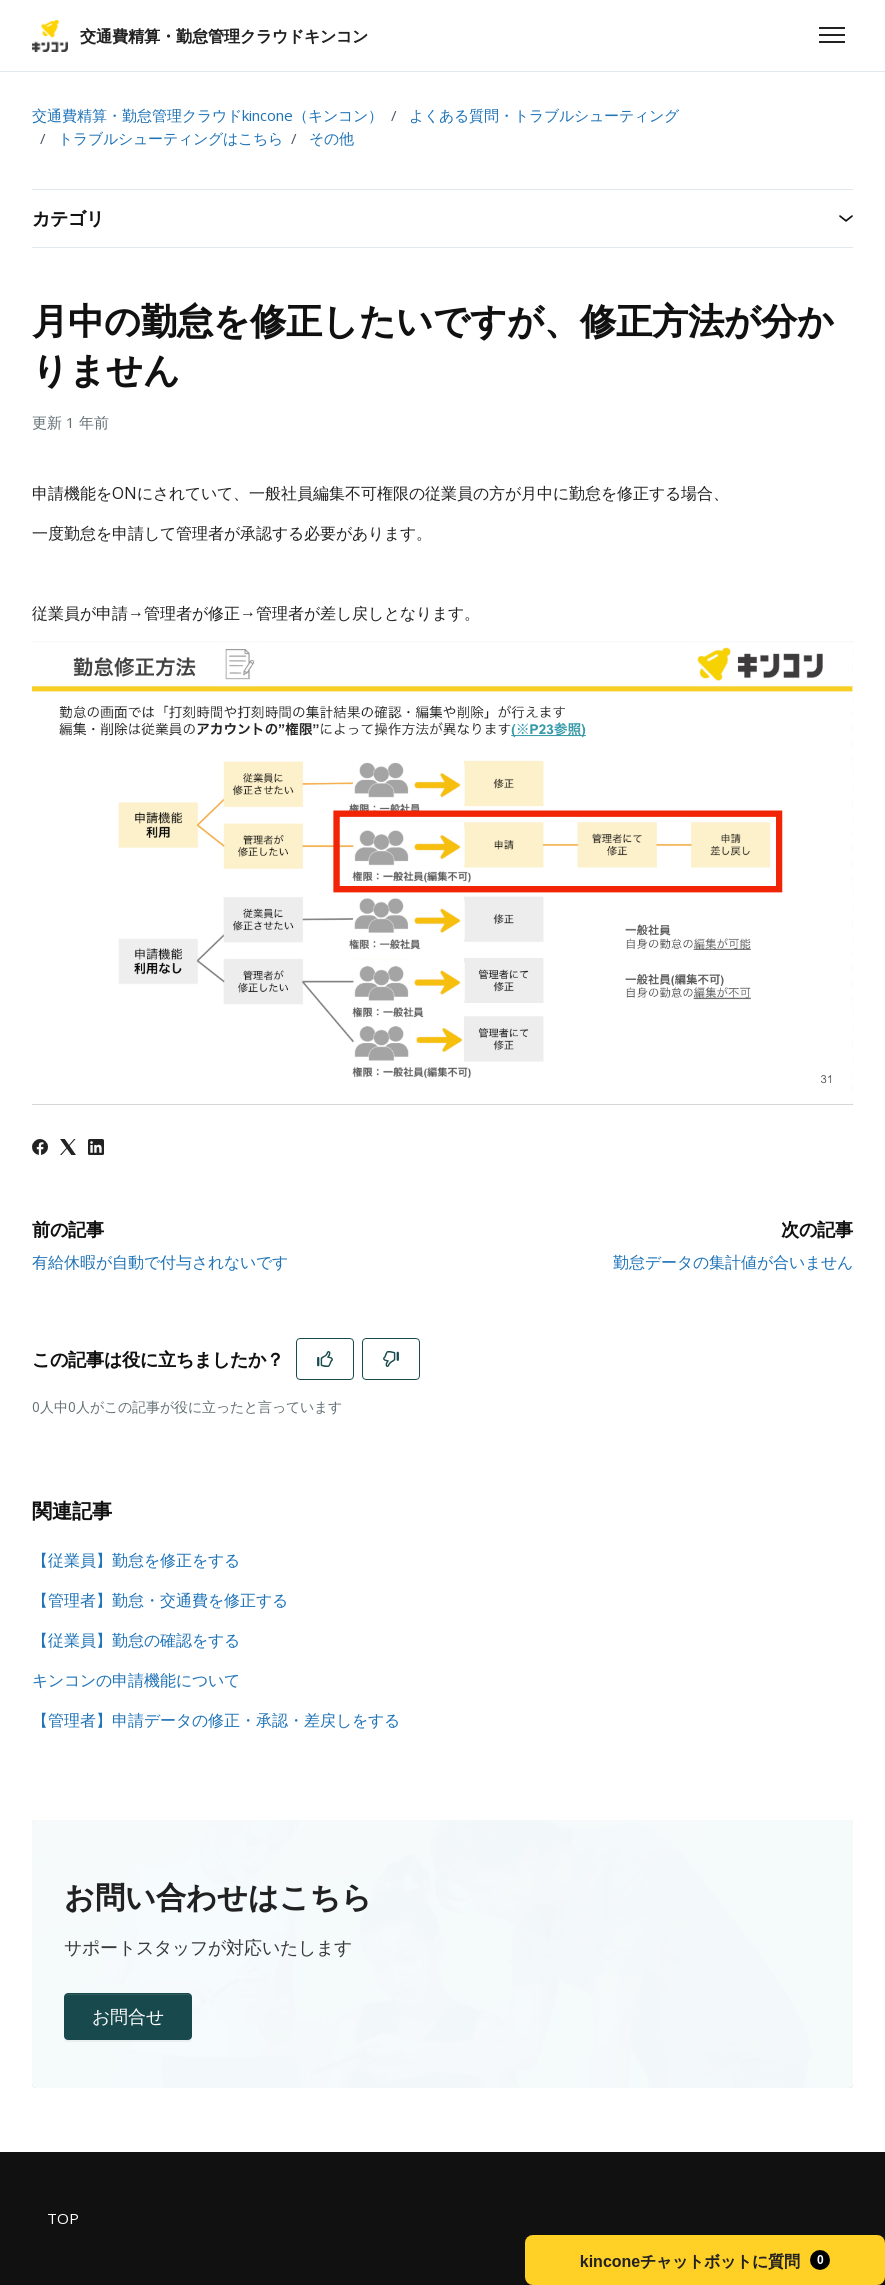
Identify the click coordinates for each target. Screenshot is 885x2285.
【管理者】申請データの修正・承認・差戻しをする (216, 1720)
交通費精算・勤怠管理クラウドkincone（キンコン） (207, 115)
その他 (331, 138)
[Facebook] (40, 1149)
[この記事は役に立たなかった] (391, 1359)
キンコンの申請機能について (136, 1680)
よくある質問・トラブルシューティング (544, 115)
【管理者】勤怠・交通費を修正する (160, 1600)
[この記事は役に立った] (325, 1359)
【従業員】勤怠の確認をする (136, 1640)
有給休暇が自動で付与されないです (160, 1262)
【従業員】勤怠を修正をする (136, 1560)
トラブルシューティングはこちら (170, 138)
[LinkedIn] (96, 1149)
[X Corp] (68, 1149)
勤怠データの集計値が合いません (733, 1262)
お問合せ (128, 2016)
